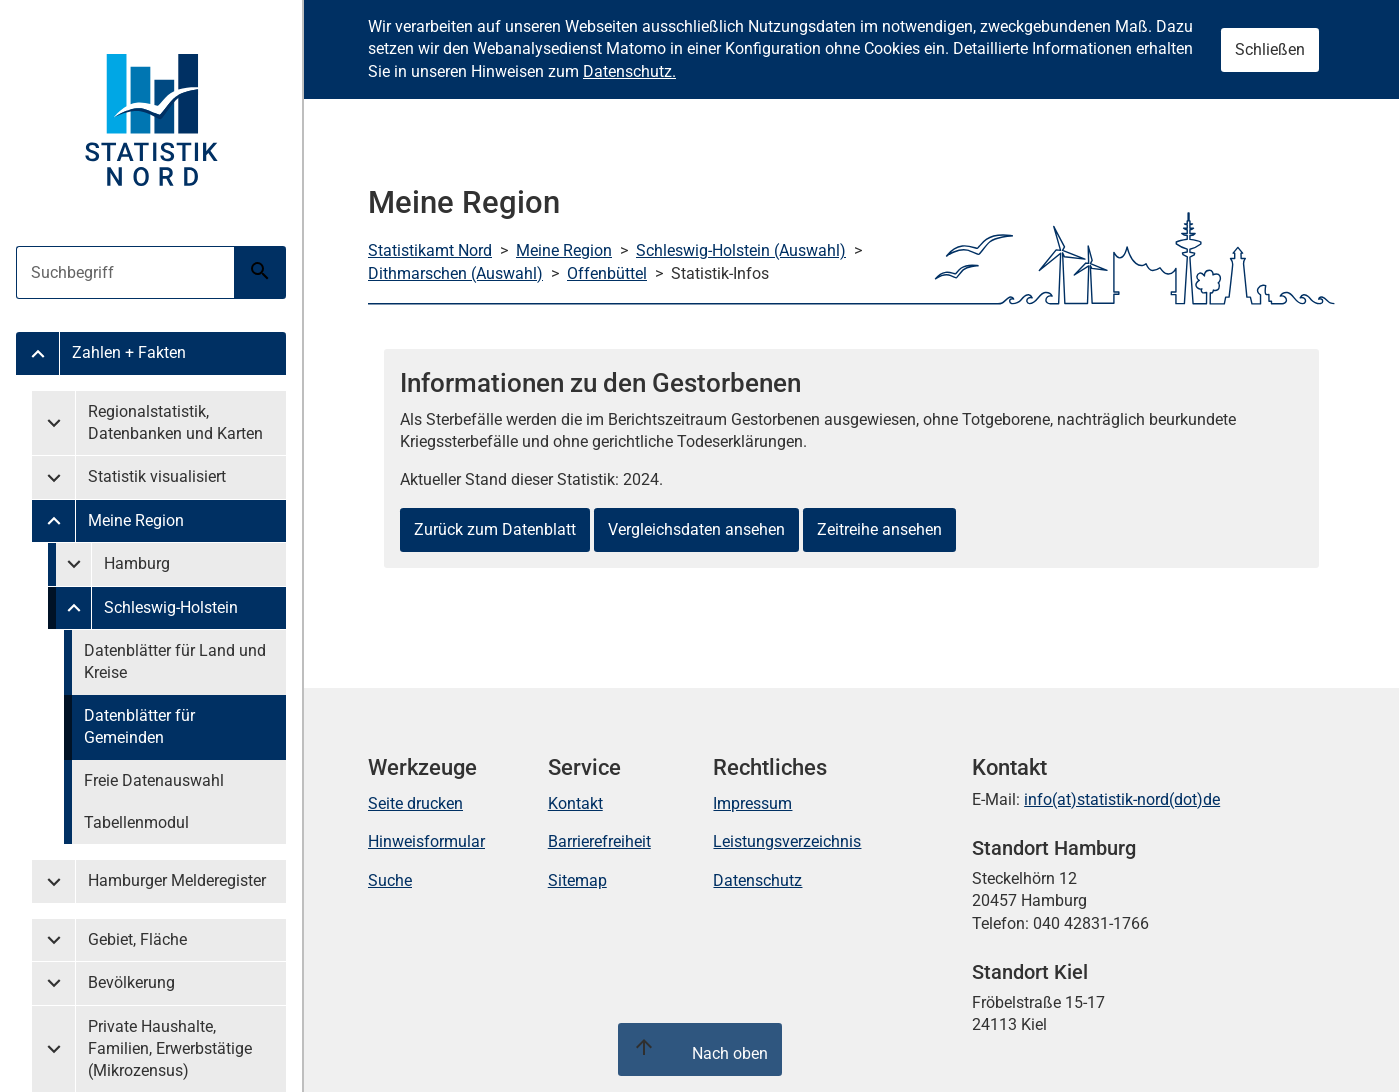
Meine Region (136, 520)
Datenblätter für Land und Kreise (175, 661)
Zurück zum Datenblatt (495, 529)
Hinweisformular (426, 841)
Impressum (752, 803)
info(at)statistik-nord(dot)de (1122, 799)
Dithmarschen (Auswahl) (455, 273)
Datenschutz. (629, 71)
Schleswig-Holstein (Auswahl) (741, 250)
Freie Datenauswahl (154, 780)
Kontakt (575, 803)
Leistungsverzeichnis (787, 841)
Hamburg (137, 563)
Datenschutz (757, 880)
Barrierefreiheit (599, 841)
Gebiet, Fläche (137, 939)
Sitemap (577, 880)
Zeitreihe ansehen (879, 529)
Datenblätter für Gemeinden (139, 726)
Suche (390, 880)
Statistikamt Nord (430, 250)
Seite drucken (415, 803)
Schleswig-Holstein (171, 607)
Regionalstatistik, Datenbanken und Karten (175, 422)
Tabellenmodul (136, 822)
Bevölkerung (131, 982)
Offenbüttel (607, 273)
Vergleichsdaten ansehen (696, 529)
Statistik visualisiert (157, 476)
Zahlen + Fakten (129, 352)
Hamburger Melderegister (177, 880)
